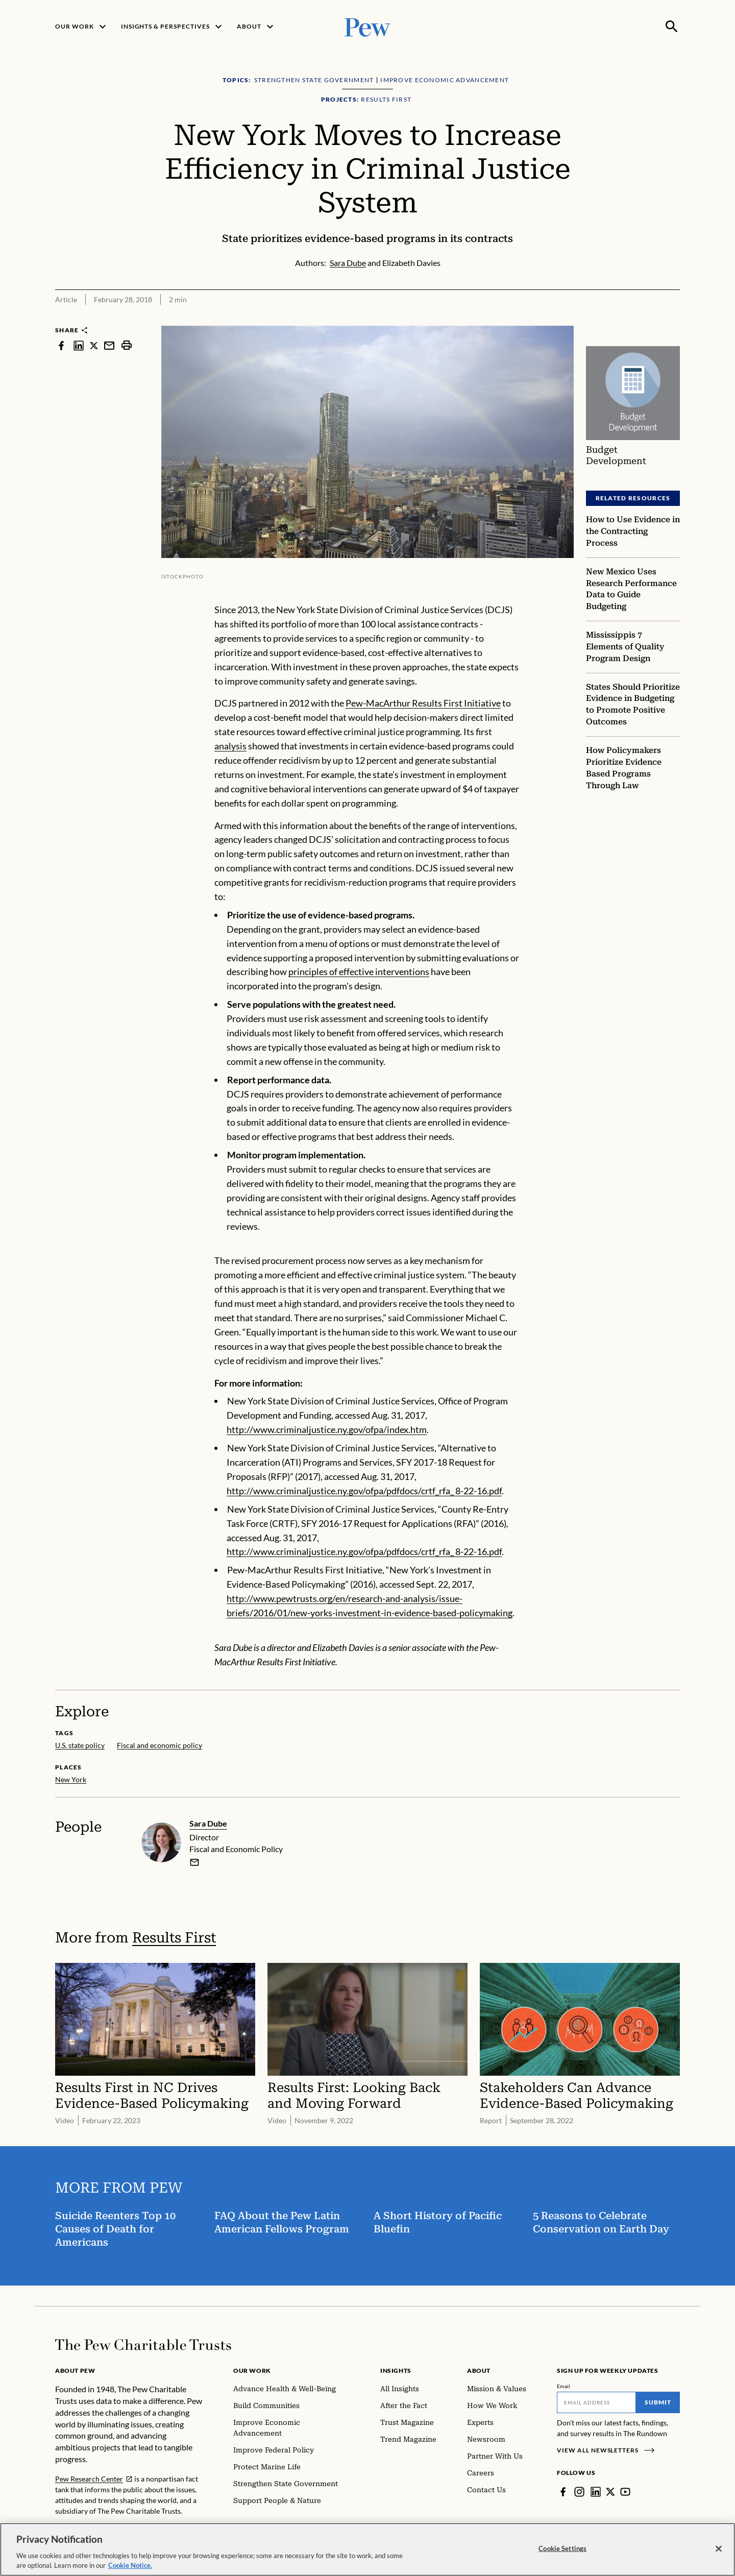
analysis (230, 745)
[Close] (718, 2549)
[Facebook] (563, 2492)
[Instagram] (579, 2492)
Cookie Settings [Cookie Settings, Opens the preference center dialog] (562, 2548)
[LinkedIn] (596, 2492)
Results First (174, 1937)
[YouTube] (625, 2492)
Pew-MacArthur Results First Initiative (423, 703)
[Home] (143, 2344)
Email (564, 2386)
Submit (658, 2402)
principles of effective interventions (358, 971)
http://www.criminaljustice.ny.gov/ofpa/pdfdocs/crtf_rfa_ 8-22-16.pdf (364, 1490)
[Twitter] (610, 2491)
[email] (194, 1862)
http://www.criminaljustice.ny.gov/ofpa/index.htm (327, 1429)
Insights (395, 2370)
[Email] (596, 2402)
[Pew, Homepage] (367, 26)
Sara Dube (208, 1823)
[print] (126, 345)
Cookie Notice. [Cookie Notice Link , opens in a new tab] (130, 2565)
